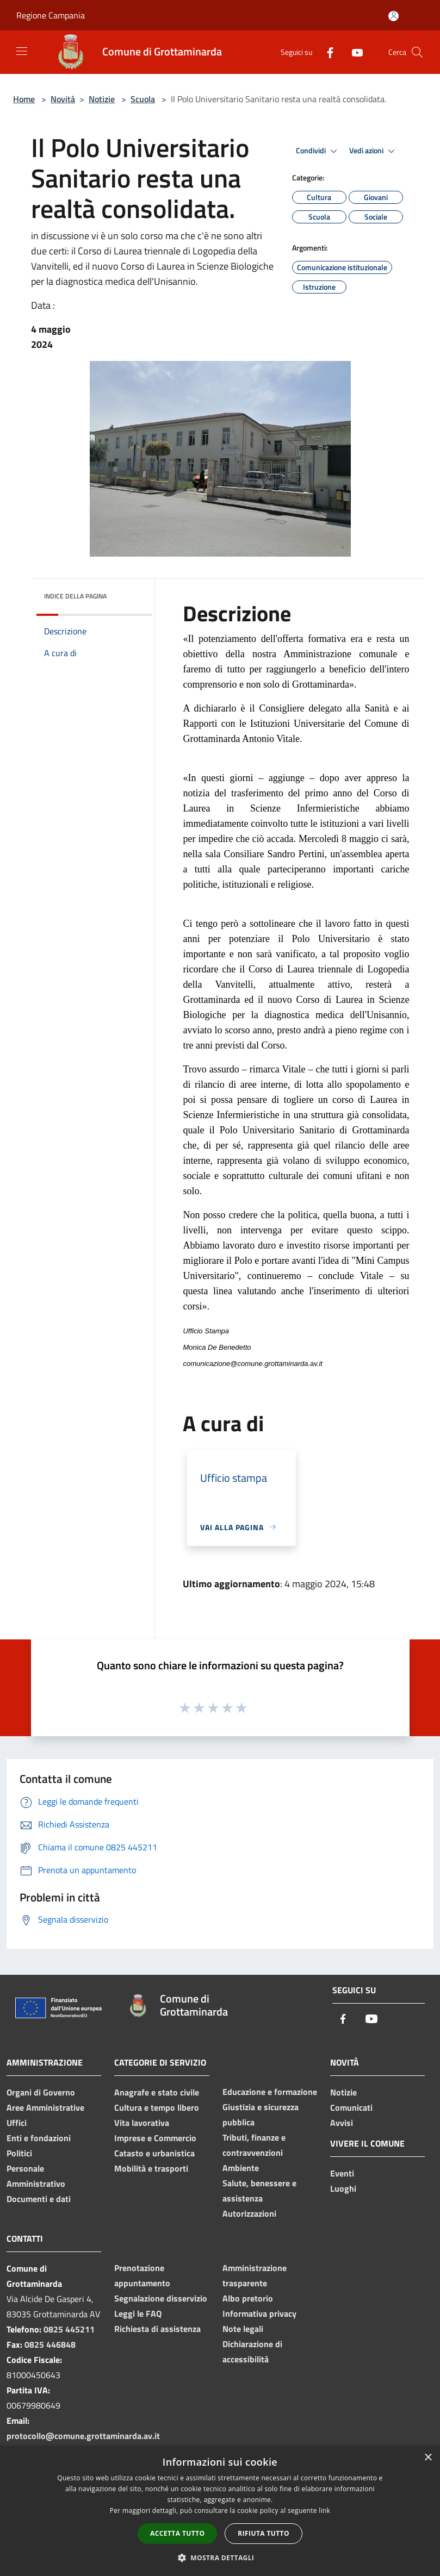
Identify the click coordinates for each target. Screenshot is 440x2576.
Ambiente (240, 2167)
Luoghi (343, 2188)
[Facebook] (326, 52)
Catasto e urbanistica (154, 2153)
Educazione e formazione (269, 2091)
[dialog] (220, 2511)
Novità (63, 98)
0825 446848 (50, 2344)
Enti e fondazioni (39, 2137)
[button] (220, 2557)
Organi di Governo (41, 2092)
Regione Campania (50, 15)
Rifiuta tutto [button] (263, 2533)
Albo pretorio (247, 2298)
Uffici (17, 2122)
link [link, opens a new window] (324, 2510)
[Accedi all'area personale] (393, 16)
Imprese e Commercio (155, 2137)
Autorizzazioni (249, 2213)
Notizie (102, 98)
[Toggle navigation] (21, 51)
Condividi (318, 151)
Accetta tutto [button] (177, 2533)
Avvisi (341, 2122)
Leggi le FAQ (138, 2313)
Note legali (242, 2328)
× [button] (428, 2458)
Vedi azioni (373, 151)
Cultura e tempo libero (156, 2107)
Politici (19, 2153)
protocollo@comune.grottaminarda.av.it (83, 2435)
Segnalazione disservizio (160, 2298)
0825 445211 (69, 2329)
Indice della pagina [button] (75, 596)
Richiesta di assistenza (157, 2328)
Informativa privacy (259, 2313)
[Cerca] (417, 52)
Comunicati (351, 2107)
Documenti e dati (39, 2198)
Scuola (143, 98)
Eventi (342, 2173)
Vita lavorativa (141, 2122)
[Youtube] (353, 52)
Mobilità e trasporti (151, 2168)
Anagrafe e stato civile (156, 2092)
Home (24, 98)
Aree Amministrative (45, 2107)
